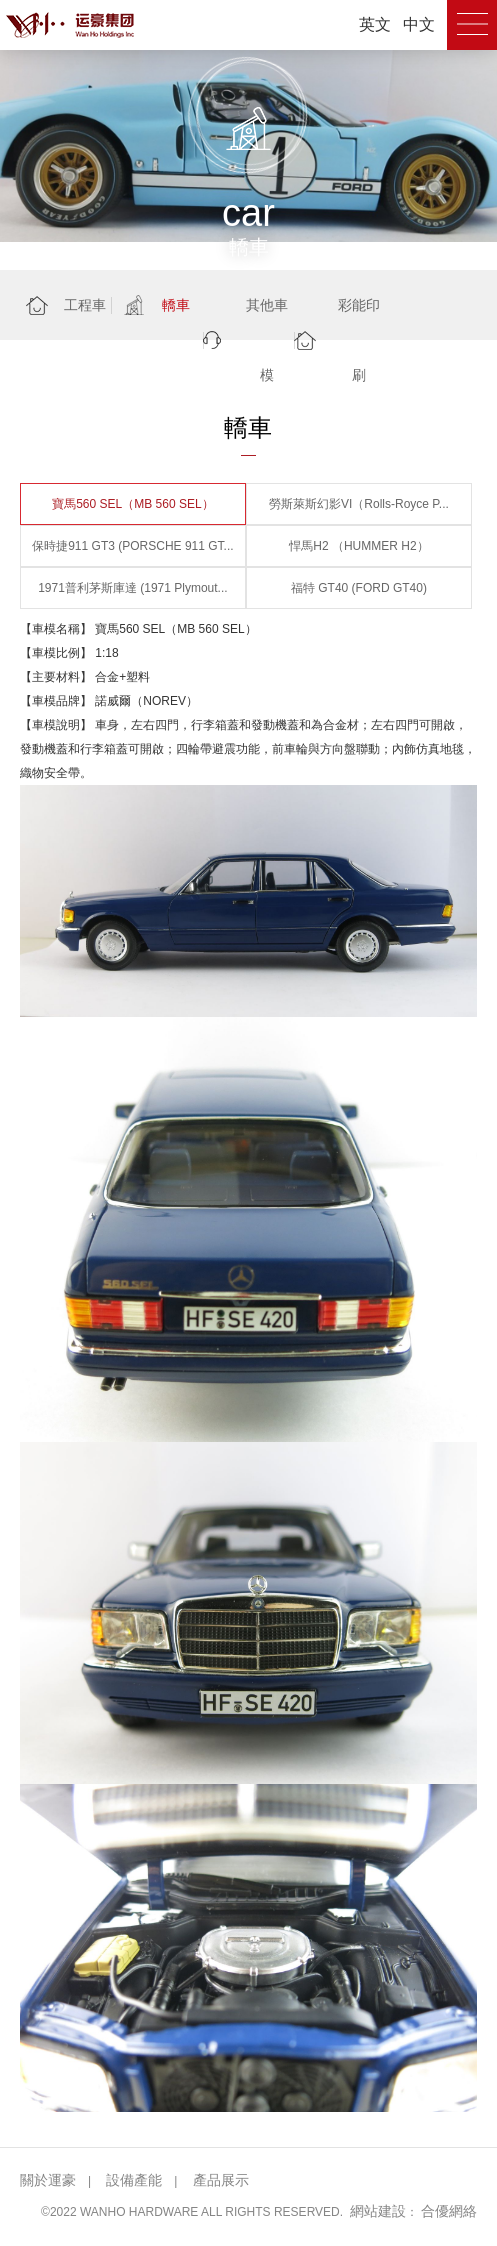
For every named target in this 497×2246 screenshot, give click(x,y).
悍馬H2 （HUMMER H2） (358, 546)
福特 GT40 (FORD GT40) (359, 588)
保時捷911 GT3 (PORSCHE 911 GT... (132, 546)
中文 (419, 24)
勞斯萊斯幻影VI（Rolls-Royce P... (359, 504)
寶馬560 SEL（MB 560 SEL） (132, 504)
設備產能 (134, 2180)
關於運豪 (48, 2180)
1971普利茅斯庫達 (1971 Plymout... (132, 588)
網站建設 (378, 2211)
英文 (375, 24)
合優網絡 (449, 2211)
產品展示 (221, 2180)
